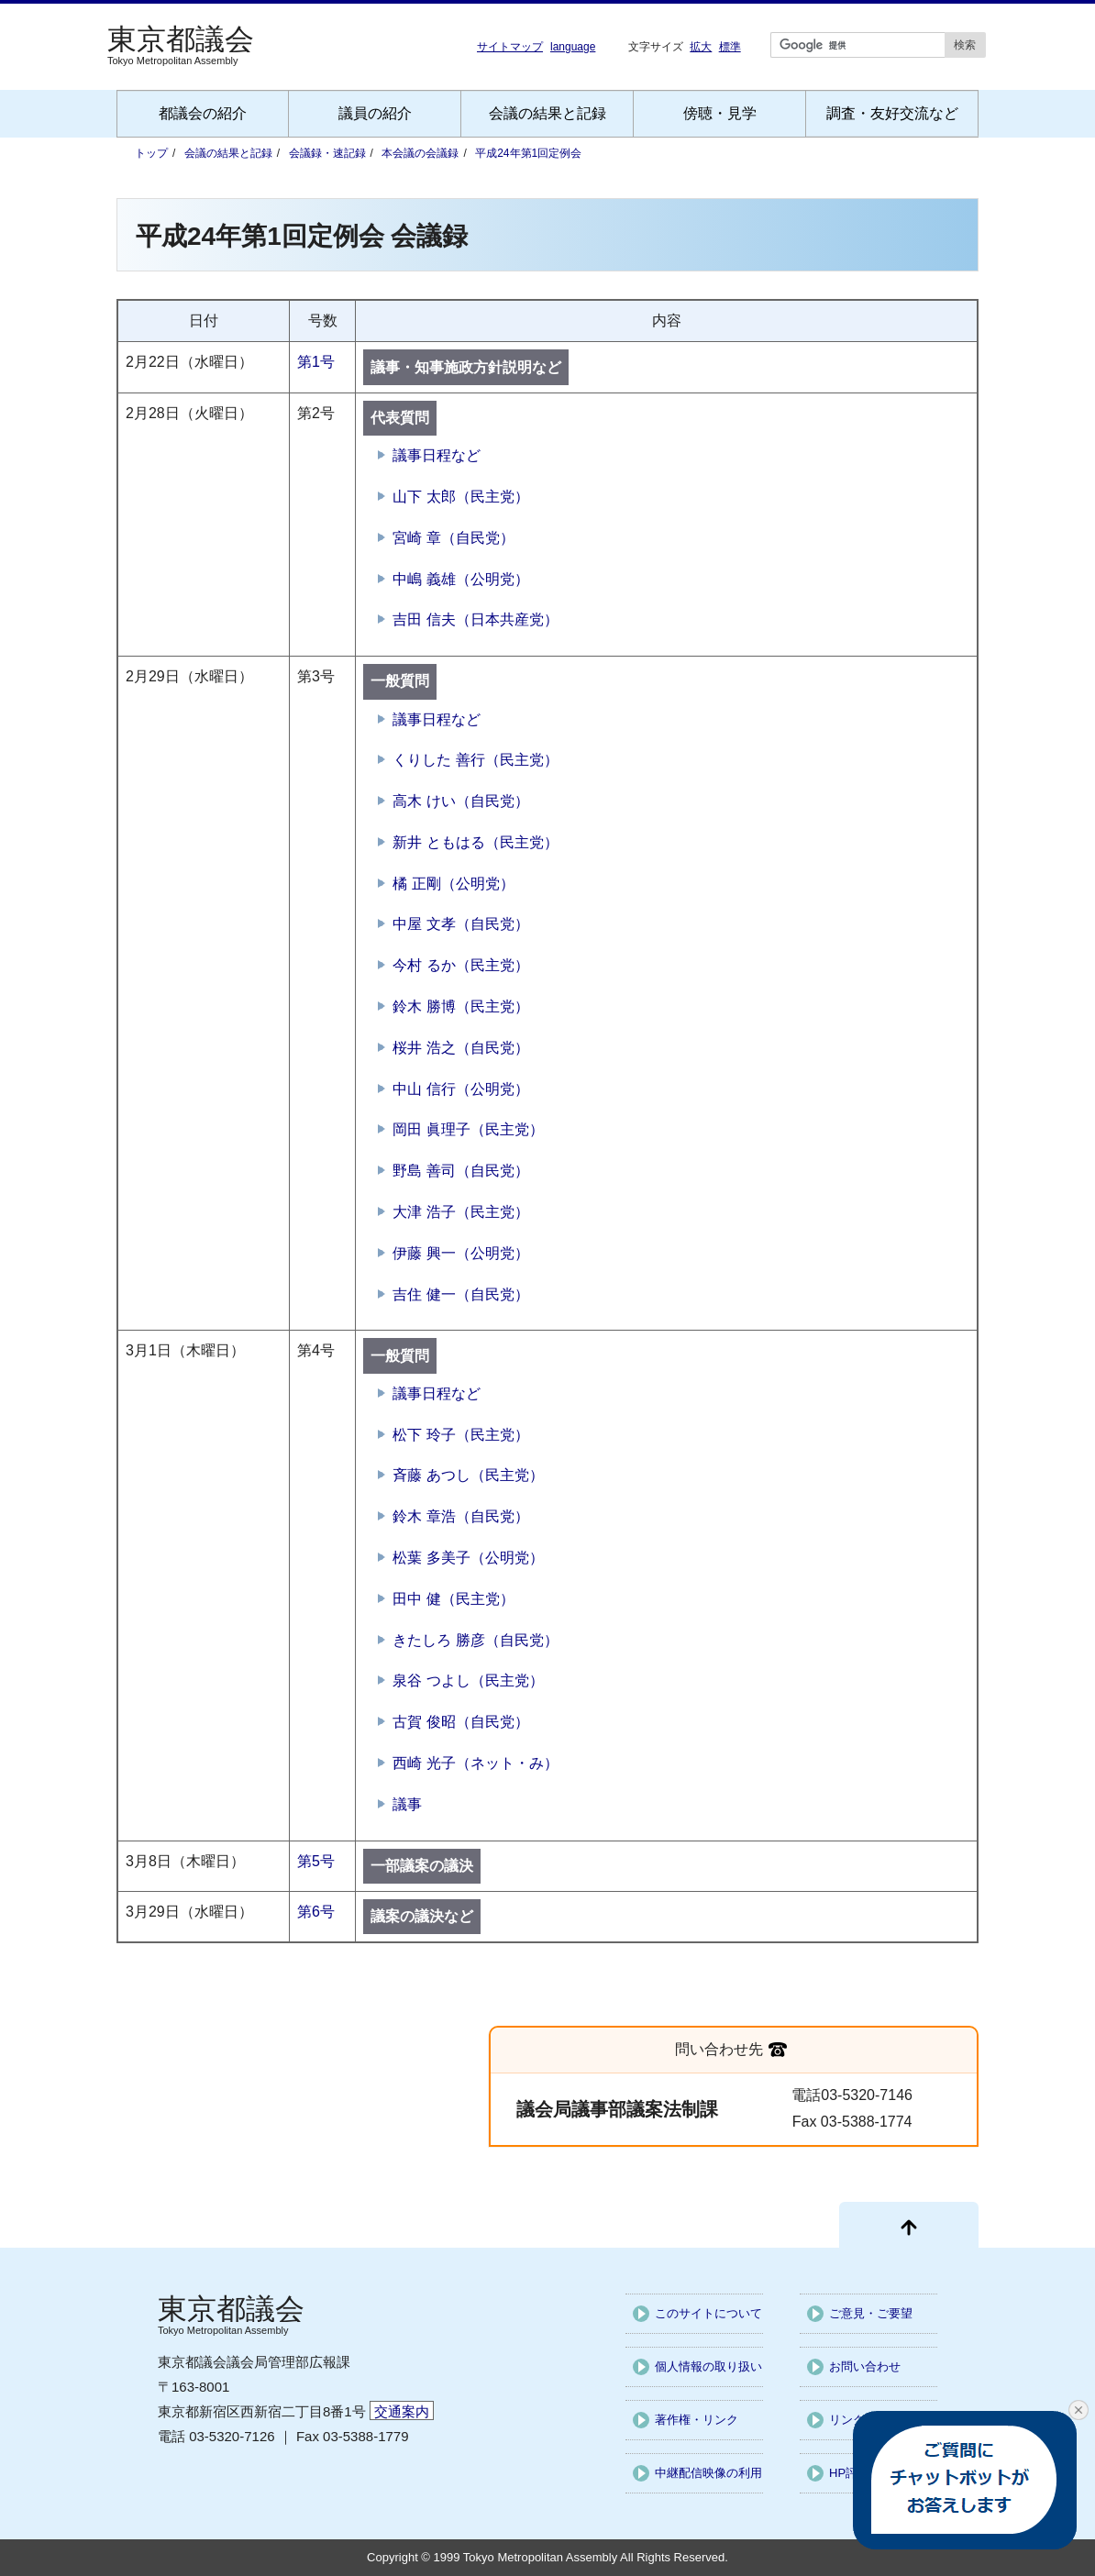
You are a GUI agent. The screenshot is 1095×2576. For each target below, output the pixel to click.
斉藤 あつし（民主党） (468, 1475)
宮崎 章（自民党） (453, 538)
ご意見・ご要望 (870, 2313)
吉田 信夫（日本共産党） (475, 619)
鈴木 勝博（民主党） (460, 1006)
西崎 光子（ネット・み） (475, 1763)
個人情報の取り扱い (708, 2366)
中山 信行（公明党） (460, 1089)
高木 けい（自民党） (460, 801)
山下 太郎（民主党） (460, 496)
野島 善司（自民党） (460, 1170)
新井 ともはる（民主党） (475, 842)
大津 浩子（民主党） (460, 1212)
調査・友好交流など (892, 113)
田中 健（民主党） (453, 1599)
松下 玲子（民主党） (460, 1435)
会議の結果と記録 (547, 113)
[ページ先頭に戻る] (909, 2225)
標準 (730, 46)
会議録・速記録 (327, 153)
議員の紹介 (375, 113)
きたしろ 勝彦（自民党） (475, 1640)
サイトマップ (510, 46)
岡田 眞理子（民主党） (468, 1129)
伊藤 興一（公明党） (460, 1253)
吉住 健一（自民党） (460, 1294)
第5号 (316, 1861)
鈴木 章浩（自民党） (460, 1516)
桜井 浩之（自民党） (460, 1048)
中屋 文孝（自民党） (460, 924)
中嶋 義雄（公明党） (460, 579)
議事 (407, 1804)
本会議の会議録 (420, 153)
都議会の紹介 (203, 113)
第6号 (316, 1911)
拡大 (701, 46)
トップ (151, 153)
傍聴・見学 (720, 113)
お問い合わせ (865, 2366)
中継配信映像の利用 (708, 2473)
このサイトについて (708, 2313)
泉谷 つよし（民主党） (468, 1680)
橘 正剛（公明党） (453, 883)
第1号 (316, 362)
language (572, 46)
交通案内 (401, 2411)
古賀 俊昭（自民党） (460, 1722)
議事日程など (437, 455)
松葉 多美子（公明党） (468, 1557)
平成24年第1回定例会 (528, 153)
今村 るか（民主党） (460, 965)
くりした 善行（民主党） (475, 760)
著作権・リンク (696, 2420)
